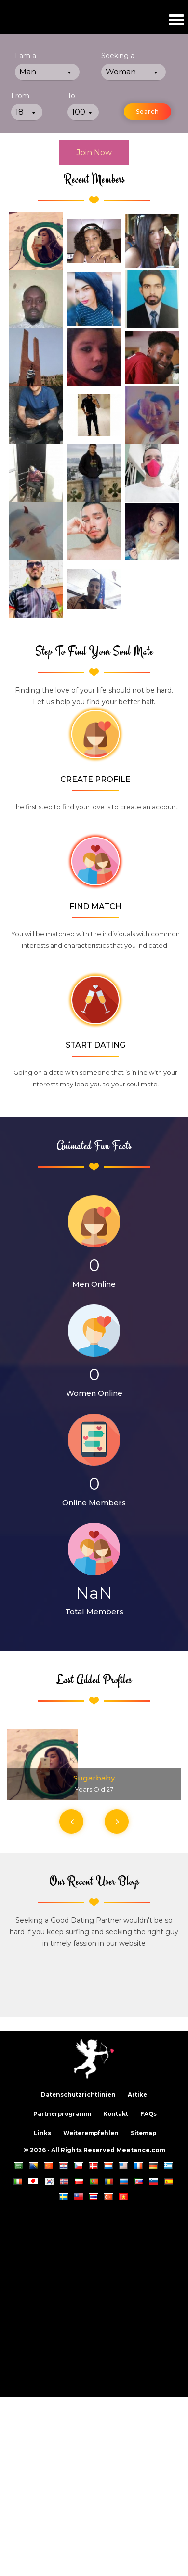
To (71, 95)
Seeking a (117, 55)
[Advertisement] (90, 2297)
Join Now (94, 152)
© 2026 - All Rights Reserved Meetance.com (94, 2150)
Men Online (94, 1283)
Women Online (94, 1393)
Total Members (94, 1611)
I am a (25, 55)
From (20, 95)
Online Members (94, 1502)
